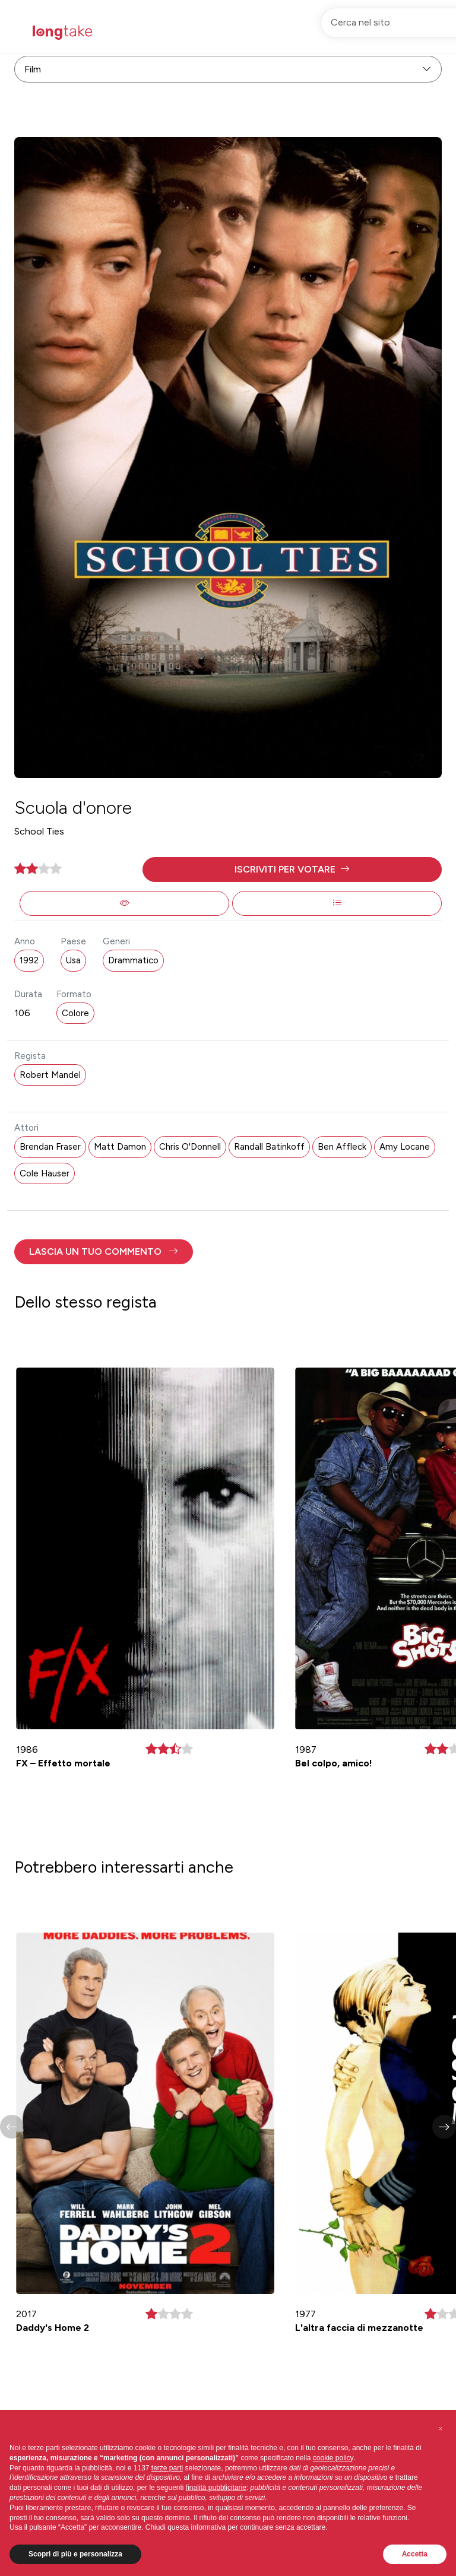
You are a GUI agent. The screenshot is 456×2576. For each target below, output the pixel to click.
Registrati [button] (334, 32)
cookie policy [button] (333, 2458)
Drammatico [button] (133, 960)
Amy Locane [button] (404, 1146)
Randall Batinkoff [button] (269, 1146)
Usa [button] (73, 960)
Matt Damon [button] (120, 1146)
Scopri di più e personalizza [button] (75, 2554)
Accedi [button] (393, 32)
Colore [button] (75, 1013)
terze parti (167, 2468)
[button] (292, 869)
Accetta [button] (415, 2554)
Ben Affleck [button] (342, 1146)
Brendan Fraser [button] (50, 1146)
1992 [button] (29, 960)
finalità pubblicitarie (216, 2487)
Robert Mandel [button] (50, 1075)
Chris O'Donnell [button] (190, 1146)
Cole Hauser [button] (44, 1173)
